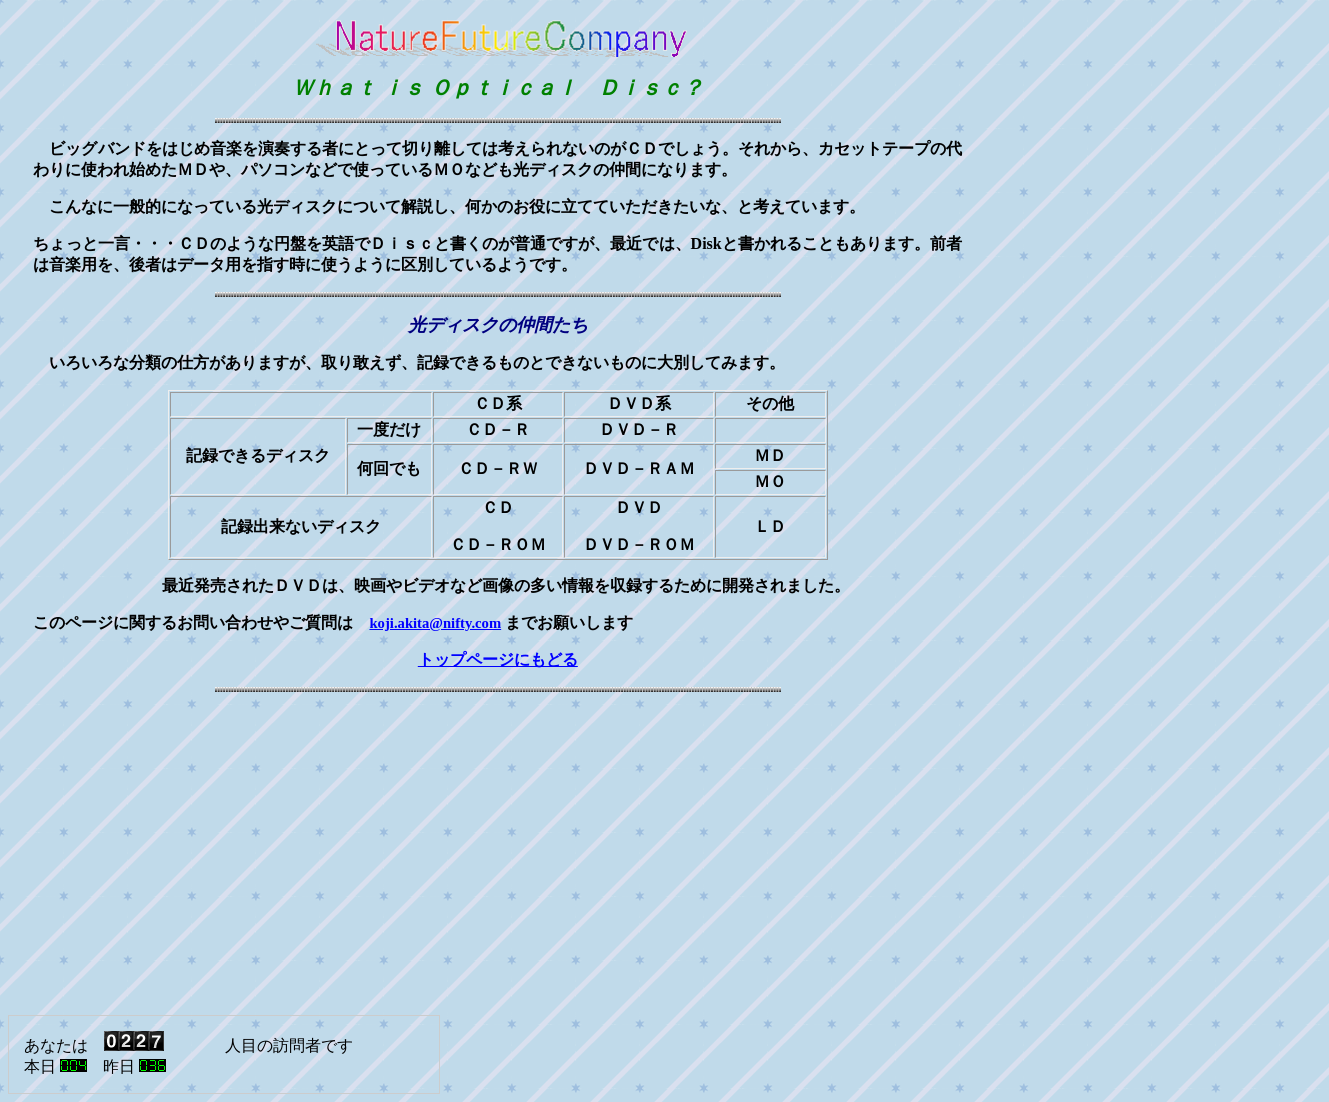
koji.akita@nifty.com (435, 623)
